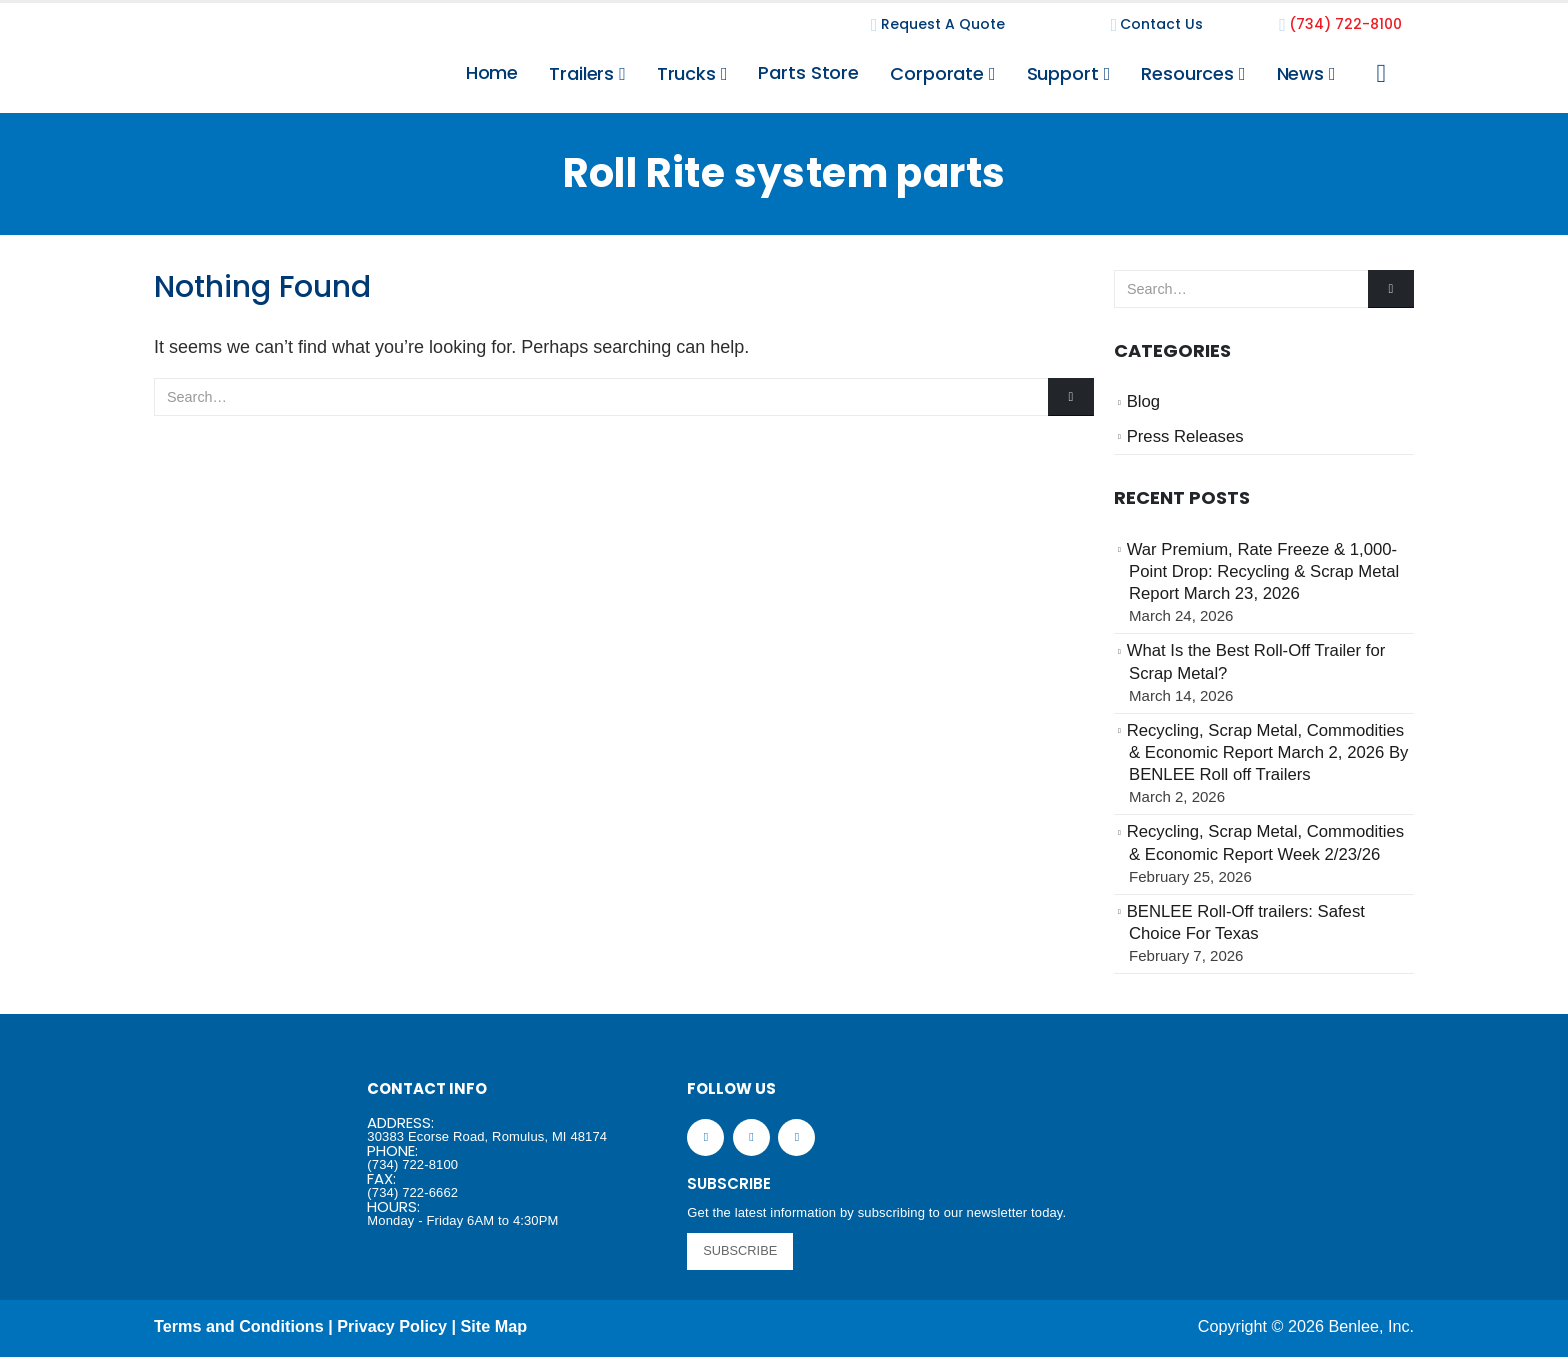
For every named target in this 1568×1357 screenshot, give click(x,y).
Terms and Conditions (239, 1326)
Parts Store (808, 72)
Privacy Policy (392, 1326)
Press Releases (1185, 436)
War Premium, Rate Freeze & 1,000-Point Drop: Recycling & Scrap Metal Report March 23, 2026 (1263, 572)
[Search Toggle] (1381, 74)
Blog (1143, 401)
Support (1063, 73)
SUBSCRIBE (740, 1250)
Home (492, 72)
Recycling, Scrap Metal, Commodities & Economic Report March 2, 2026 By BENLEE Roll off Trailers (1268, 753)
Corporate (937, 73)
